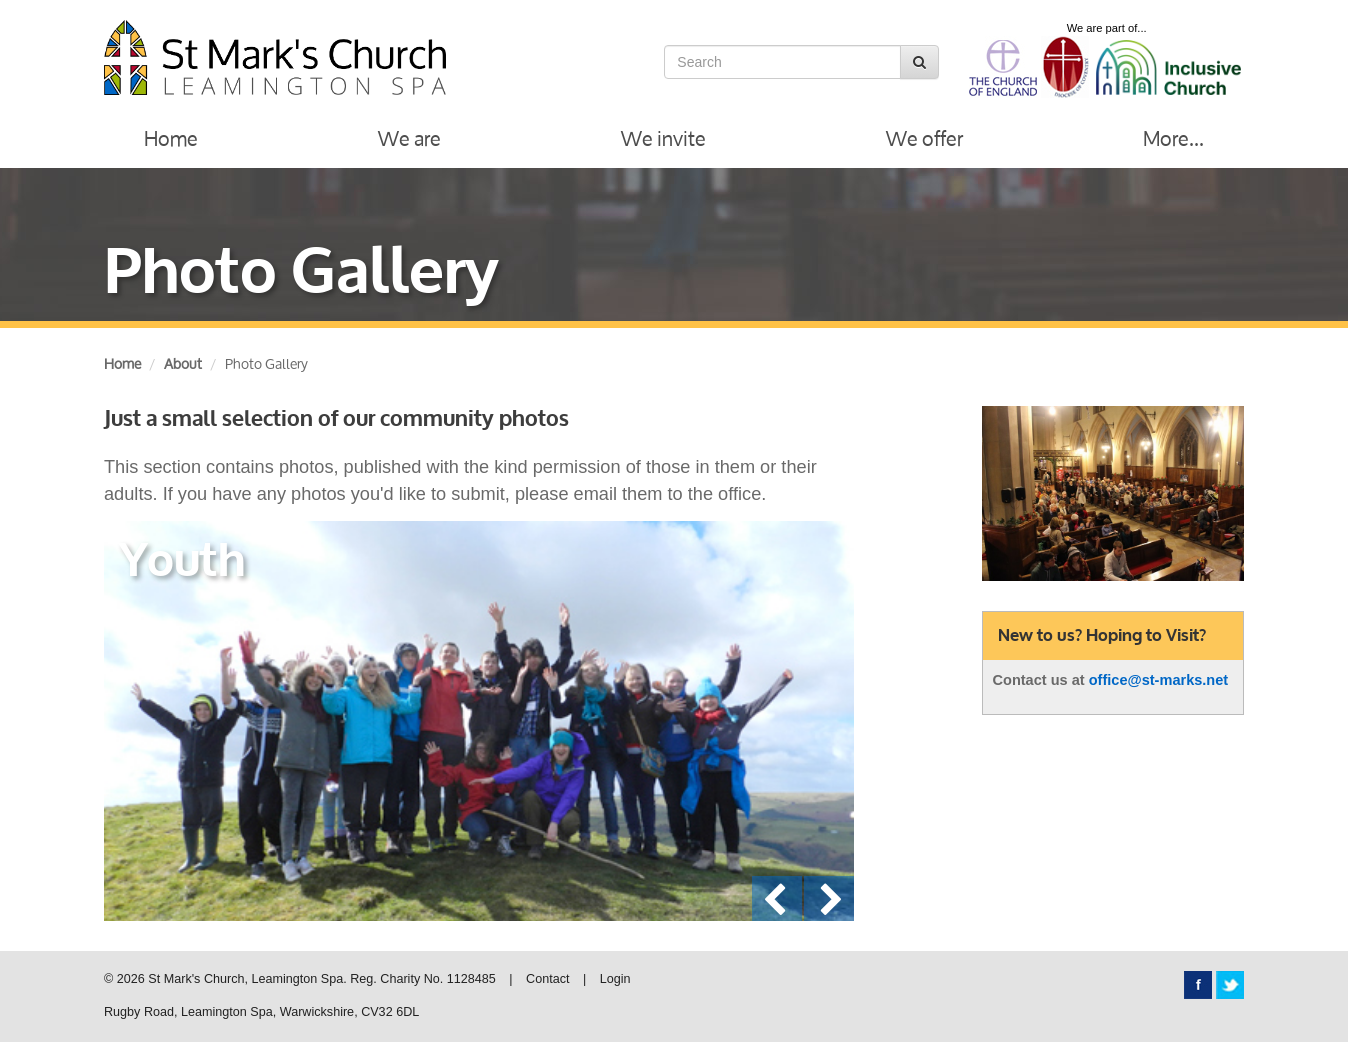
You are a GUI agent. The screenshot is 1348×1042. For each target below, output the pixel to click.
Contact (547, 979)
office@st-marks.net (1159, 680)
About (183, 363)
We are (409, 138)
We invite (663, 138)
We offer (924, 138)
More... (1173, 138)
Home (171, 138)
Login (615, 979)
